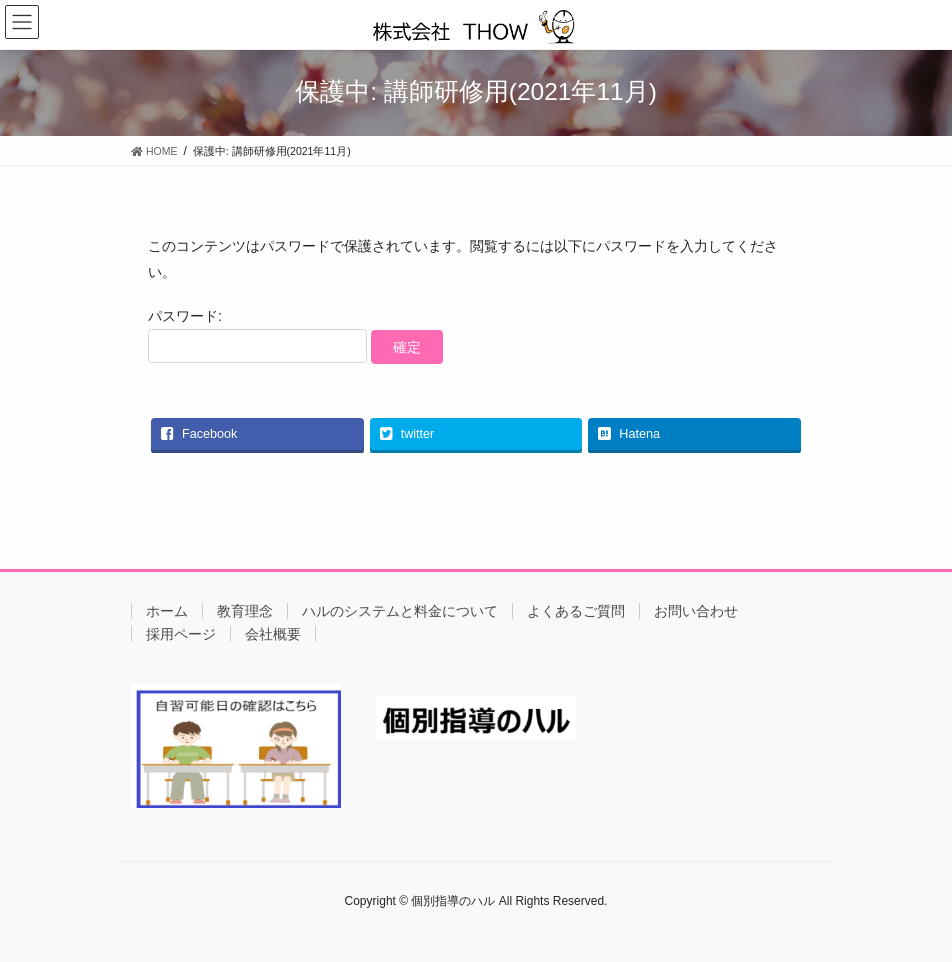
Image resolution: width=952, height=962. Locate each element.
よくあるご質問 (576, 611)
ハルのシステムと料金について (400, 611)
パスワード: (257, 335)
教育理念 (245, 611)
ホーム (167, 611)
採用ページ (181, 634)
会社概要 (273, 634)
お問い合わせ (696, 611)
